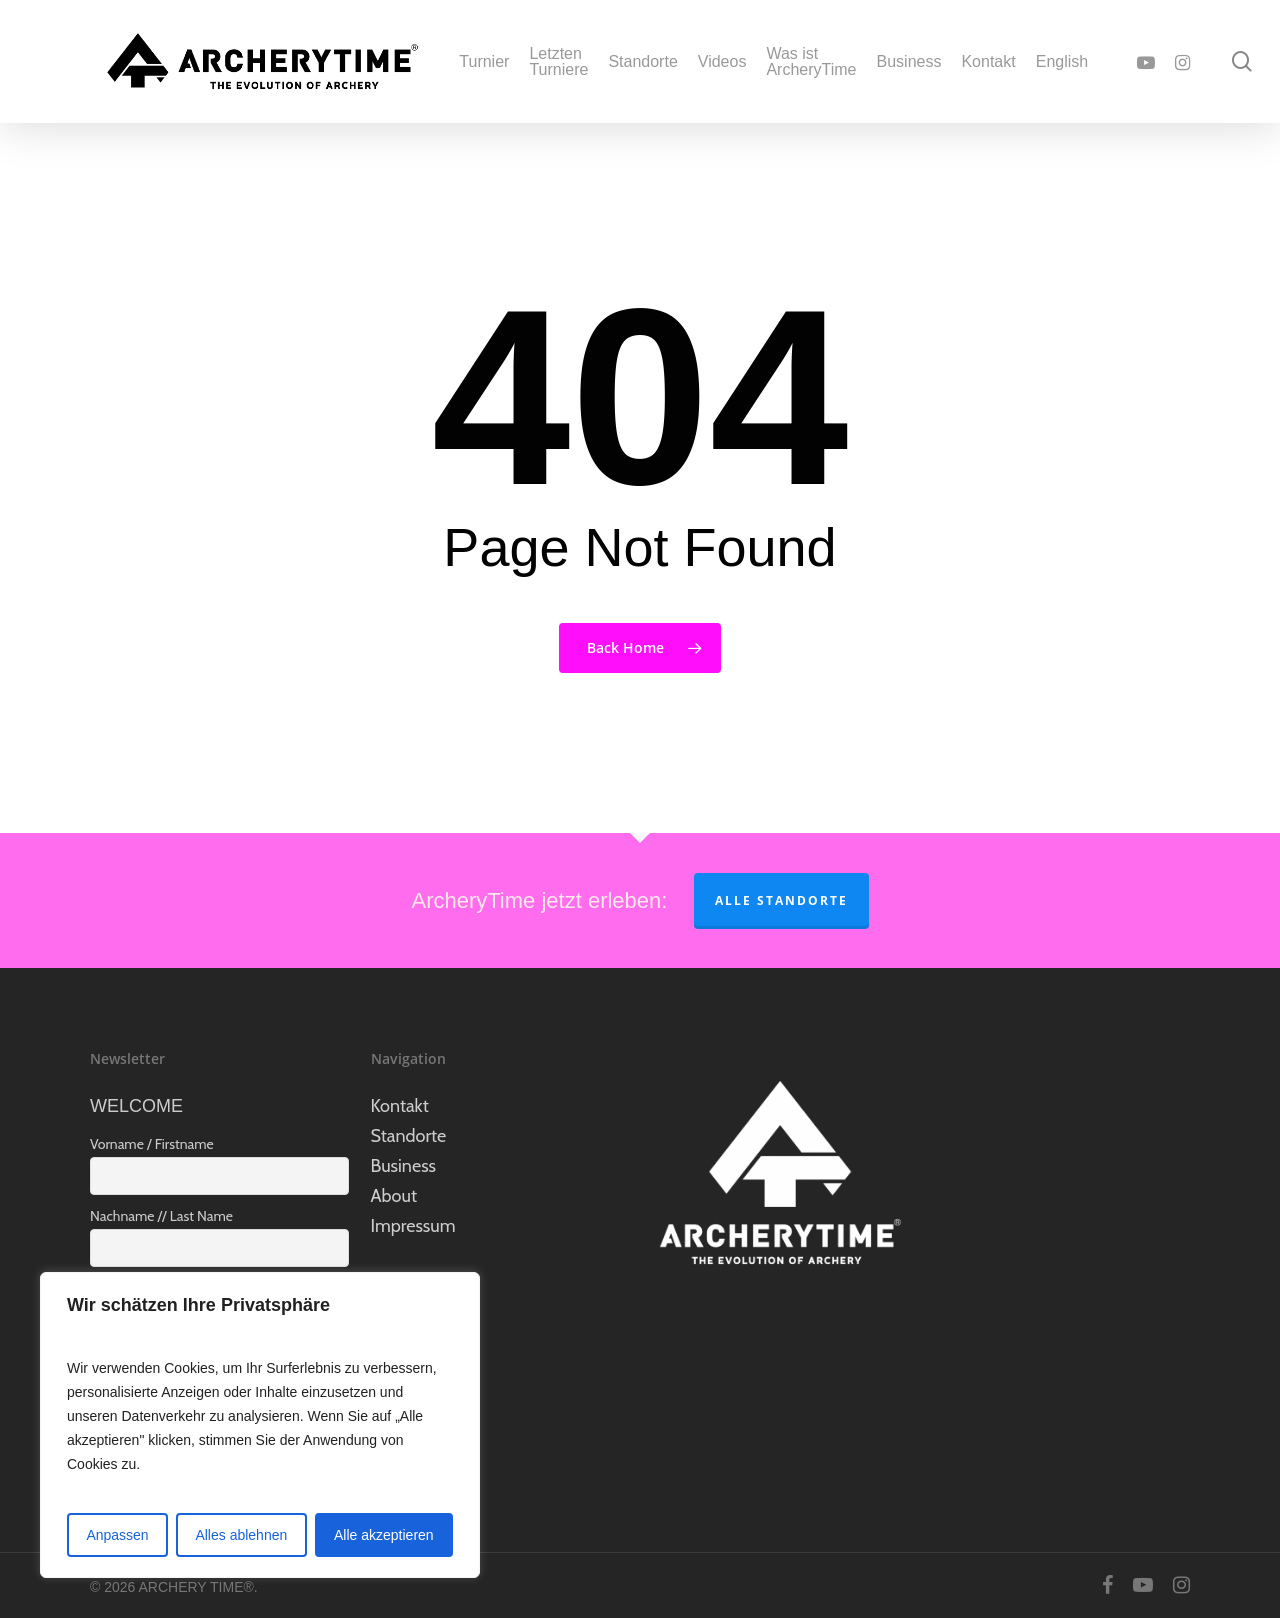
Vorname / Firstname (152, 1144)
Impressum (413, 1226)
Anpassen (117, 1535)
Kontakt (400, 1106)
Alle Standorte (781, 900)
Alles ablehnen (241, 1535)
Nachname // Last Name (161, 1216)
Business (404, 1166)
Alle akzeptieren (384, 1535)
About (394, 1196)
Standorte (409, 1136)
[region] (260, 1425)
